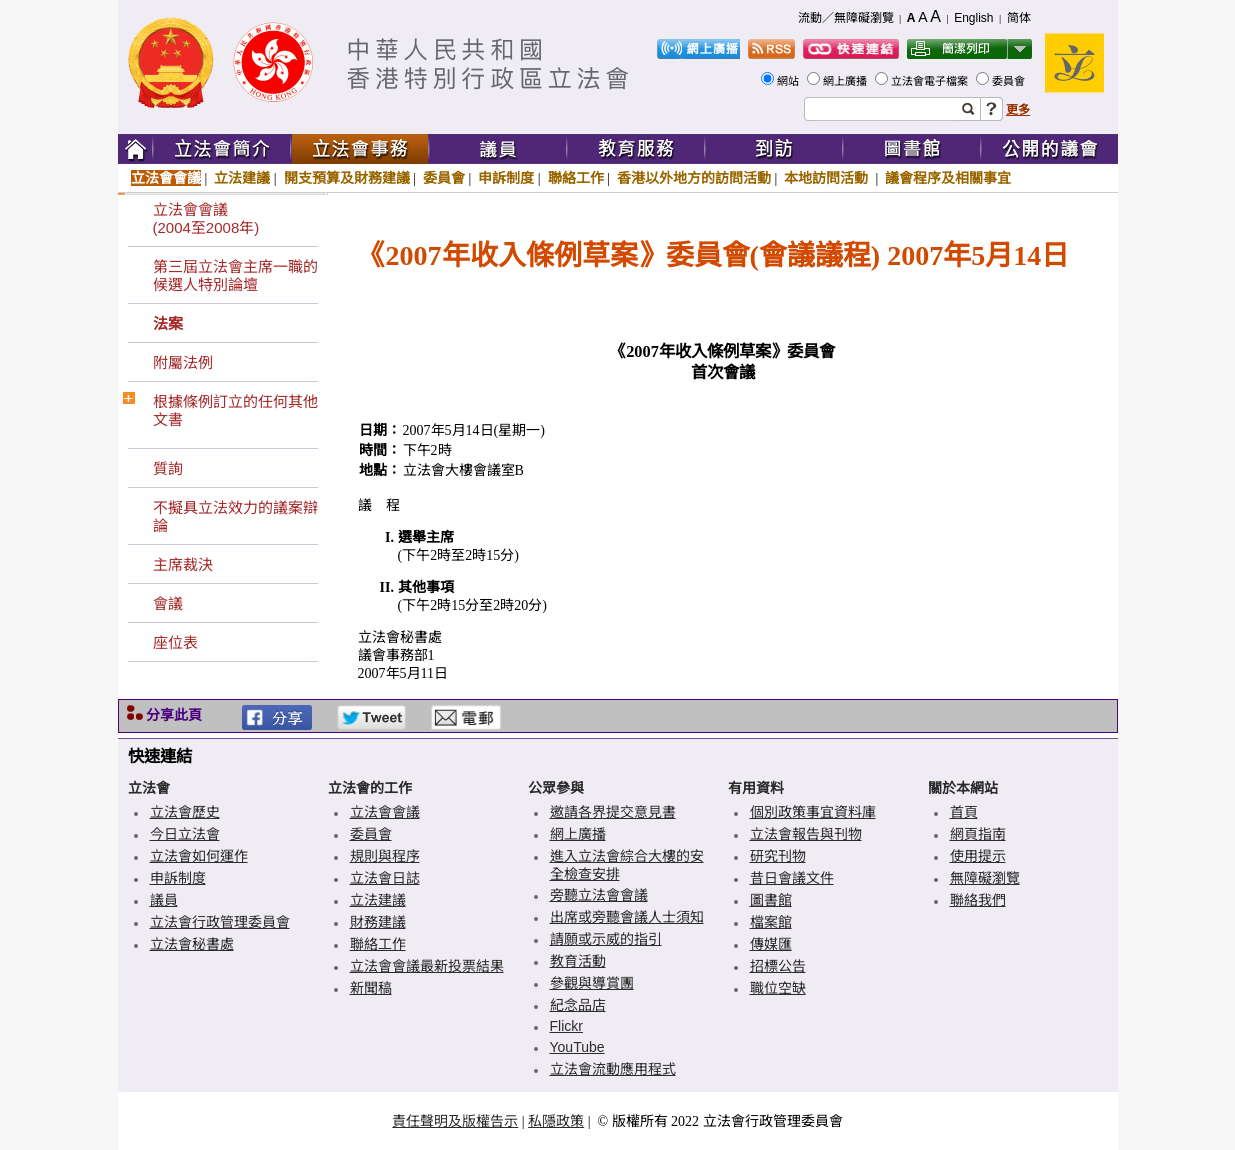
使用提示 (978, 856)
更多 (1018, 110)
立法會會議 (166, 178)
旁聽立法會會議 (599, 895)
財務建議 (378, 922)
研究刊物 (778, 856)
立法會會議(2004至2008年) (206, 218)
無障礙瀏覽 (985, 878)
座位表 (175, 642)
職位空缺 (778, 988)
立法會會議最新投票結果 (427, 966)
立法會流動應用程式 (613, 1069)
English (973, 18)
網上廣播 (846, 81)
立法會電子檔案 (931, 81)
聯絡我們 (978, 900)
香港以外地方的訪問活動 (694, 178)
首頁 (964, 812)
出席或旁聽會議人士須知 (627, 917)
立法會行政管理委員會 (220, 922)
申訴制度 (506, 178)
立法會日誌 (385, 878)
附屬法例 (183, 362)
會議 (168, 603)
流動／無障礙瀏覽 (846, 18)
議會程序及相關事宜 (948, 178)
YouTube (577, 1047)
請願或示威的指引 (606, 939)
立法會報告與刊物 (806, 834)
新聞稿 (371, 988)
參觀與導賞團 (592, 983)
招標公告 (778, 966)
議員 (164, 900)
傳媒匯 (771, 944)
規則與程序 (385, 856)
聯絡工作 (576, 178)
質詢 (168, 468)
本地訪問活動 (828, 178)
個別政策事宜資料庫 (813, 812)
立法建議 (242, 178)
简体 (1019, 18)
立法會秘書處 (192, 944)
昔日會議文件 (792, 878)
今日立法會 (185, 834)
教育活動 (578, 961)
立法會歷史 (185, 812)
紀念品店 (578, 1005)
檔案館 (771, 922)
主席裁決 (183, 564)
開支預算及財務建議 (347, 178)
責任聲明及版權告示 (455, 1121)
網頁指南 (978, 834)
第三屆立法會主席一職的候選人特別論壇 (235, 275)
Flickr (566, 1026)
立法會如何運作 (199, 856)
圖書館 (771, 900)
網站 (789, 81)
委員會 (1010, 81)
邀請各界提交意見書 (613, 812)
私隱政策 (556, 1121)
